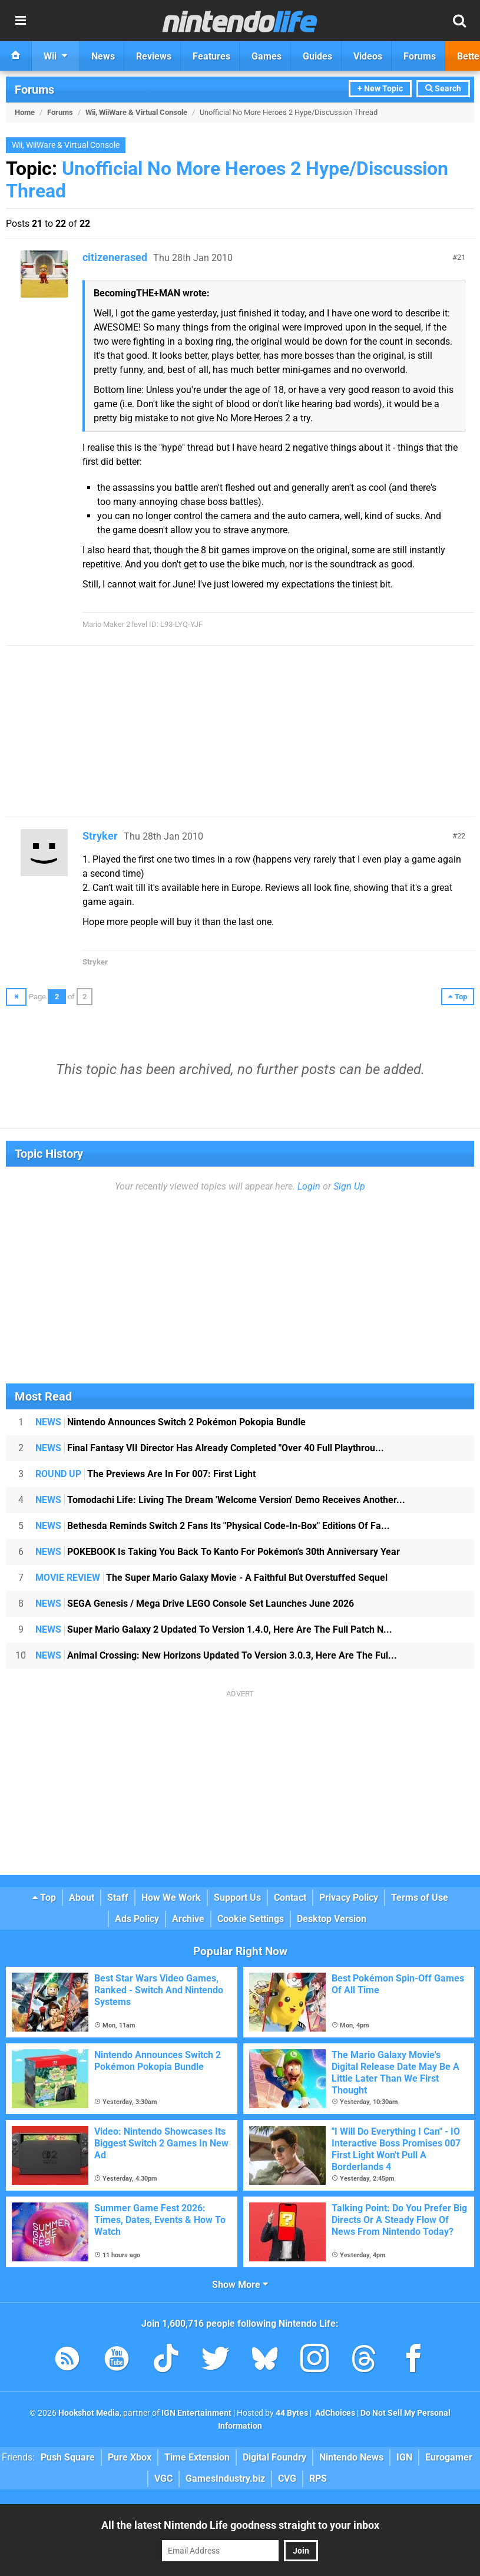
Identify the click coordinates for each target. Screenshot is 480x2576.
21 (461, 257)
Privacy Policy (348, 1897)
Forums (34, 89)
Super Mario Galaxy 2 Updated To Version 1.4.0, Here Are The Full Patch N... (213, 1629)
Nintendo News (351, 2457)
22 (461, 835)
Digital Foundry (274, 2457)
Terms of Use (419, 1897)
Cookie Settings (250, 1918)
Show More (240, 2284)
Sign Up (349, 1186)
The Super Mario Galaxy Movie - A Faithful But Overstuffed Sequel (211, 1577)
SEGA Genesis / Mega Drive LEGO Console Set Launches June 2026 (194, 1603)
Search (443, 89)
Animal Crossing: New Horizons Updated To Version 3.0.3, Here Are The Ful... (216, 1655)
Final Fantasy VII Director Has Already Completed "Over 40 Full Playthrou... (209, 1448)
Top (44, 1897)
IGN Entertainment (196, 2413)
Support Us (237, 1897)
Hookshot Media (89, 2413)
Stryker (100, 836)
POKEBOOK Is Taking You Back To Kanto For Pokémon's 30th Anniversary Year (217, 1551)
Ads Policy (137, 1918)
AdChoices (334, 2413)
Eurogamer (448, 2457)
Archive (188, 1918)
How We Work (171, 1897)
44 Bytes (292, 2413)
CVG (287, 2478)
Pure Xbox (129, 2457)
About (81, 1897)
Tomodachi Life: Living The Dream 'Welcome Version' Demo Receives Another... (220, 1499)
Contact (290, 1897)
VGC (163, 2478)
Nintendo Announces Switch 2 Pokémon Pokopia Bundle (170, 1422)
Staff (117, 1897)
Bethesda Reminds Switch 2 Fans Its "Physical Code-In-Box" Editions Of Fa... (212, 1525)
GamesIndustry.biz (225, 2478)
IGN (404, 2457)
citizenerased (114, 257)
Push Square (68, 2457)
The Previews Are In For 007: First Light (145, 1473)
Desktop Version (331, 1918)
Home (25, 112)
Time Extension (197, 2457)
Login (308, 1186)
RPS (318, 2478)
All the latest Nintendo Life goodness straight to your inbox (240, 2525)
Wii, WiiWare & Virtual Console (136, 112)
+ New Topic (380, 89)
